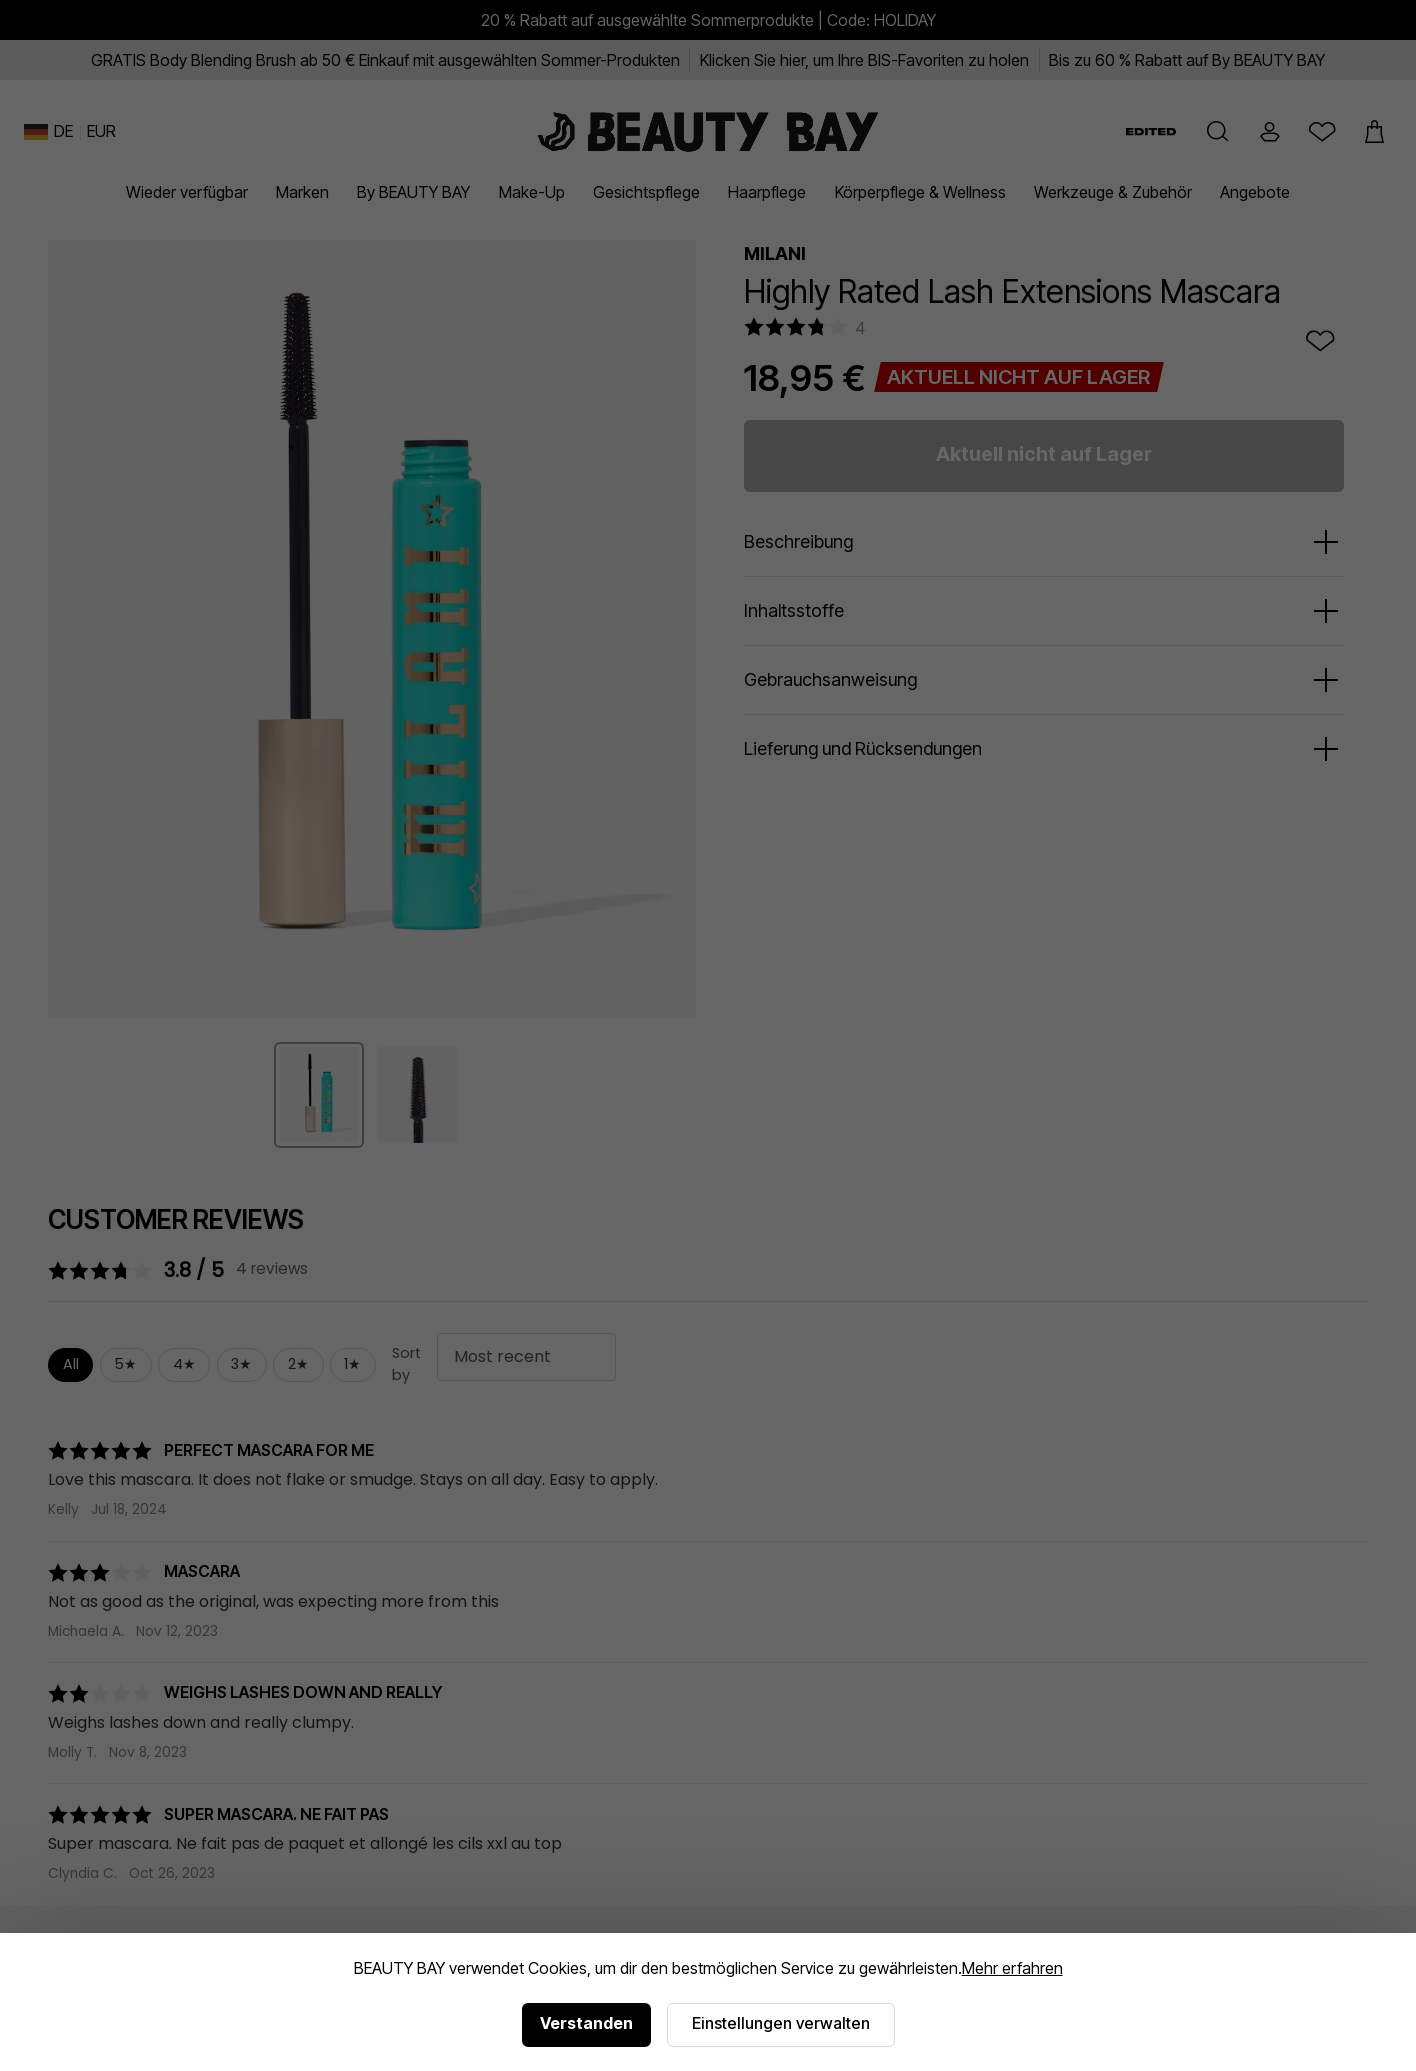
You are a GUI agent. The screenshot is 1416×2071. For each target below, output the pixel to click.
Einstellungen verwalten (781, 2023)
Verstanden (586, 2023)
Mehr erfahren (1012, 1968)
